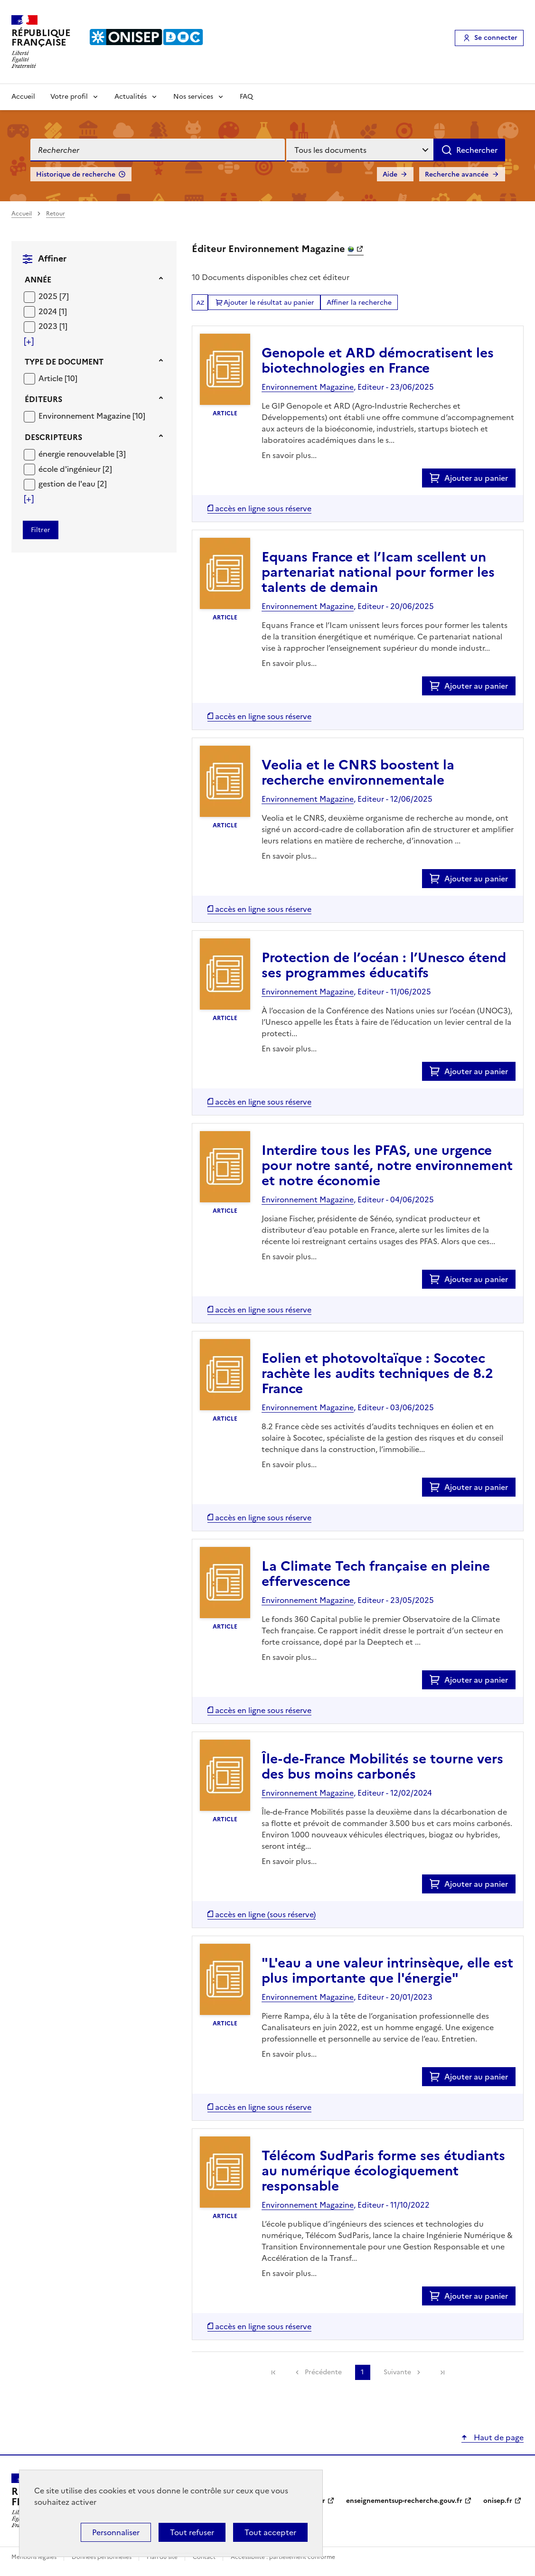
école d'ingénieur (70, 469)
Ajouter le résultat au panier (269, 303)
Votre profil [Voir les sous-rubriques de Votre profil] (69, 97)
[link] (273, 2372)
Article (51, 378)
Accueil (23, 97)
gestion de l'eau (67, 483)
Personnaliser (116, 2532)
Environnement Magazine (85, 416)
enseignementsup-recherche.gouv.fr (404, 2501)
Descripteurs (53, 437)
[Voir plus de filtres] (29, 341)
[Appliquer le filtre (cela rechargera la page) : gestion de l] (72, 483)
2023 (48, 326)
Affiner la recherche (359, 303)
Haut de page (498, 2437)
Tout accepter (270, 2532)
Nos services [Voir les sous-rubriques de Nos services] (193, 97)
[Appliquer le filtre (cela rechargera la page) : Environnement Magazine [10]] (91, 415)
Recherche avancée (456, 174)
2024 (48, 311)
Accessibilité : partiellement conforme (283, 2557)
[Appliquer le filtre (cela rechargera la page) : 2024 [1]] (52, 311)
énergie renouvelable (77, 453)
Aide (390, 174)
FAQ (246, 97)
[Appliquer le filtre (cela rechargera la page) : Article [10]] (57, 378)
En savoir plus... (289, 455)
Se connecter (495, 38)
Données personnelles (102, 2557)
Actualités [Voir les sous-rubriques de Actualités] (130, 97)
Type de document (64, 361)
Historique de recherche (75, 174)
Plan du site (163, 2557)
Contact (205, 2557)
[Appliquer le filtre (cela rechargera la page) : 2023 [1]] (52, 325)
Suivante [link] (397, 2372)
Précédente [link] (323, 2372)
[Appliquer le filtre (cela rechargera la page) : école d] (75, 468)
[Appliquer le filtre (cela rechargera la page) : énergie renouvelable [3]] (82, 453)
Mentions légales (34, 2557)
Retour (55, 213)
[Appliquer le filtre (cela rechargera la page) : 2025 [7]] (53, 296)
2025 (48, 296)
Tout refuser (192, 2532)
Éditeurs (43, 399)
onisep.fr (497, 2501)
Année (38, 279)
